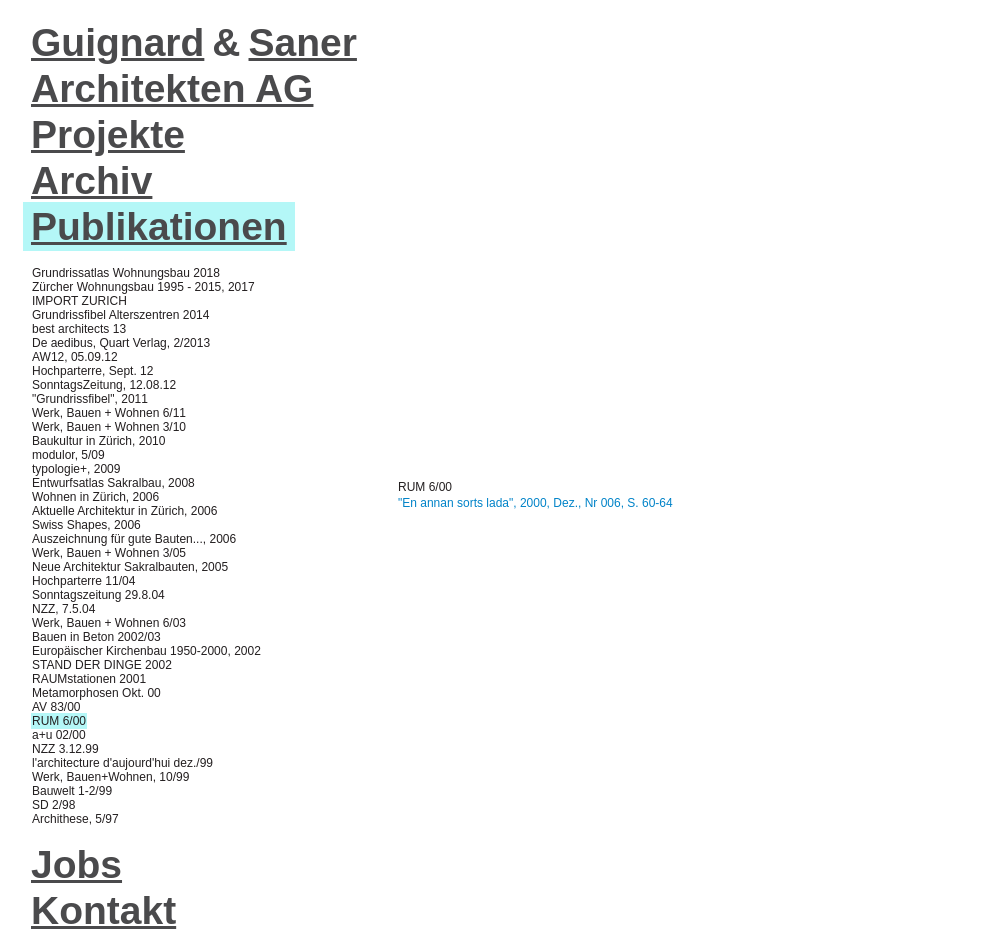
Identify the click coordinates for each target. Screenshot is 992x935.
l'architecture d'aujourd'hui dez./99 (122, 763)
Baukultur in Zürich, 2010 (98, 441)
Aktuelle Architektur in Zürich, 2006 (124, 511)
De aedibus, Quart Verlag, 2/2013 (121, 343)
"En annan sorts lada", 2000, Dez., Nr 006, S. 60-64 (535, 503)
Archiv (91, 180)
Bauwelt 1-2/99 (72, 791)
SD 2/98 (53, 805)
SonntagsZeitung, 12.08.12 (104, 385)
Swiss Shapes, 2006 (86, 525)
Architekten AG (172, 88)
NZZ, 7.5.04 (63, 609)
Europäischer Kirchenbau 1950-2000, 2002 (146, 651)
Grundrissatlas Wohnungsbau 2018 (126, 273)
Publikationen (159, 226)
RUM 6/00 (59, 721)
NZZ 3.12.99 (65, 749)
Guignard (117, 42)
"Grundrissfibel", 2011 (90, 399)
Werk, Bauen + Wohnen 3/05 (109, 553)
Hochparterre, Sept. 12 (92, 371)
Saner (303, 42)
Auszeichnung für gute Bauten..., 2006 (134, 539)
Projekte (108, 134)
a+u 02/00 (59, 735)
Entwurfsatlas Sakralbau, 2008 (113, 483)
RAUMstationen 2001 (89, 679)
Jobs (76, 864)
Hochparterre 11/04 (83, 581)
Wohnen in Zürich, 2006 (95, 497)
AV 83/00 (56, 707)
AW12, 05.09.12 (75, 357)
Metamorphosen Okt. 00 (96, 693)
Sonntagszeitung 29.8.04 (98, 595)
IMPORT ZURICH (79, 301)
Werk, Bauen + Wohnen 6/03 (109, 623)
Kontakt (103, 910)
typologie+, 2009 (76, 469)
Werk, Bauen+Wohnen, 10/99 (110, 777)
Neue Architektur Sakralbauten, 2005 (130, 567)
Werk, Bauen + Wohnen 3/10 (109, 427)
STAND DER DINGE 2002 (102, 665)
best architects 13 (79, 329)
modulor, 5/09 (68, 455)
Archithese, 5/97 (75, 819)
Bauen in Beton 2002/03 (96, 637)
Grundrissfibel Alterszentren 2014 (120, 315)
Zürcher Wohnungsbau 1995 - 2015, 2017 (143, 287)
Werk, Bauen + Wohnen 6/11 (109, 413)
